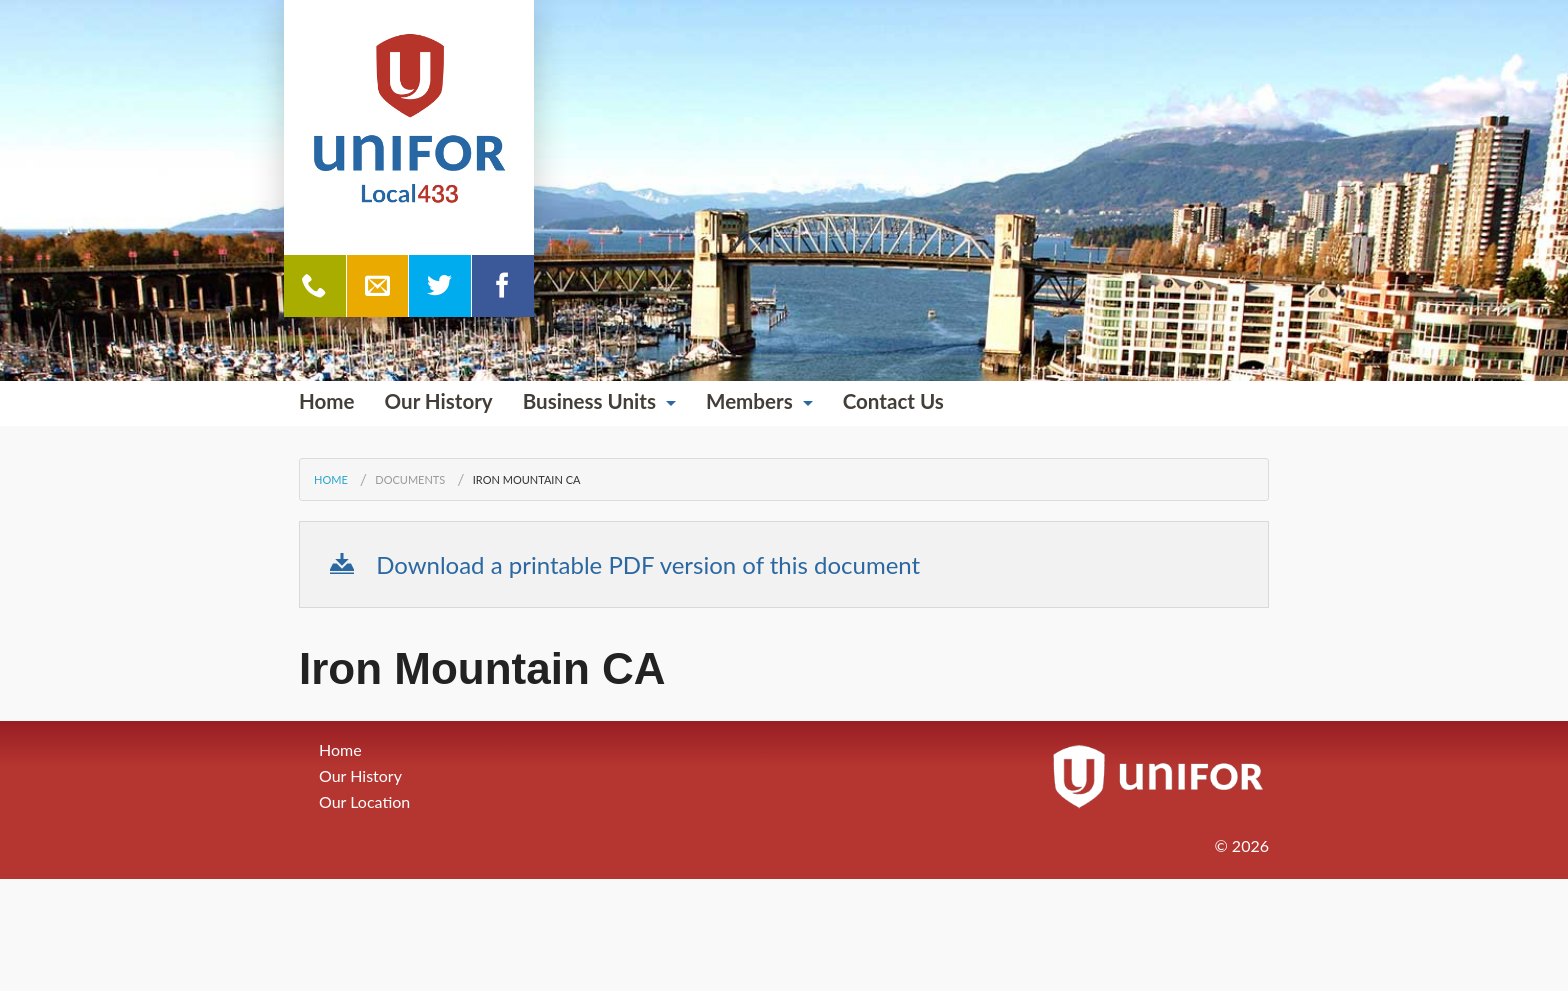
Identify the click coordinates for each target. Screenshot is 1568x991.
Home (327, 401)
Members (749, 401)
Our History (439, 401)
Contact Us (893, 401)
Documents (410, 479)
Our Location (364, 801)
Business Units (589, 401)
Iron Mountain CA (527, 479)
